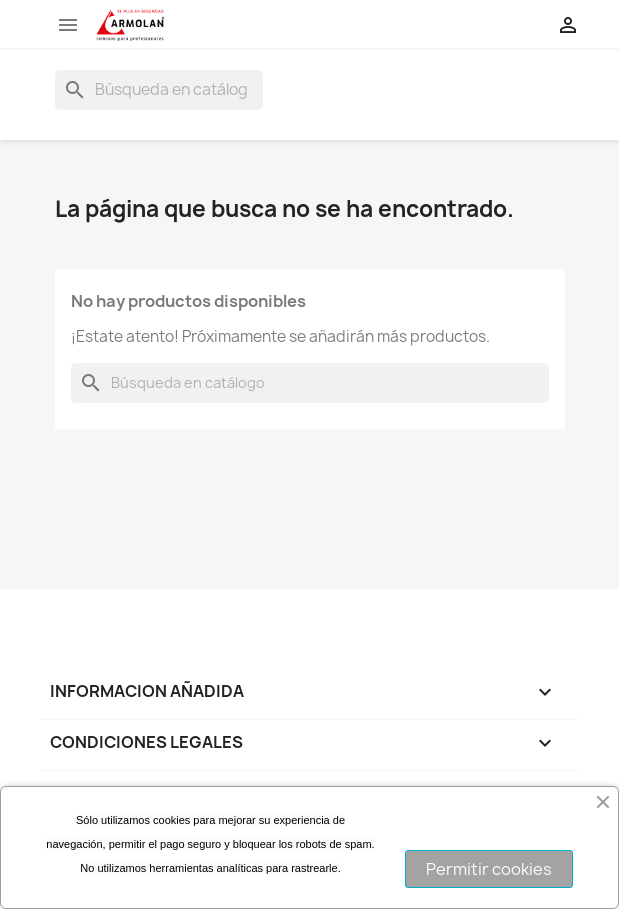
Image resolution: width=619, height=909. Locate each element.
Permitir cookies (489, 869)
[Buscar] (159, 90)
